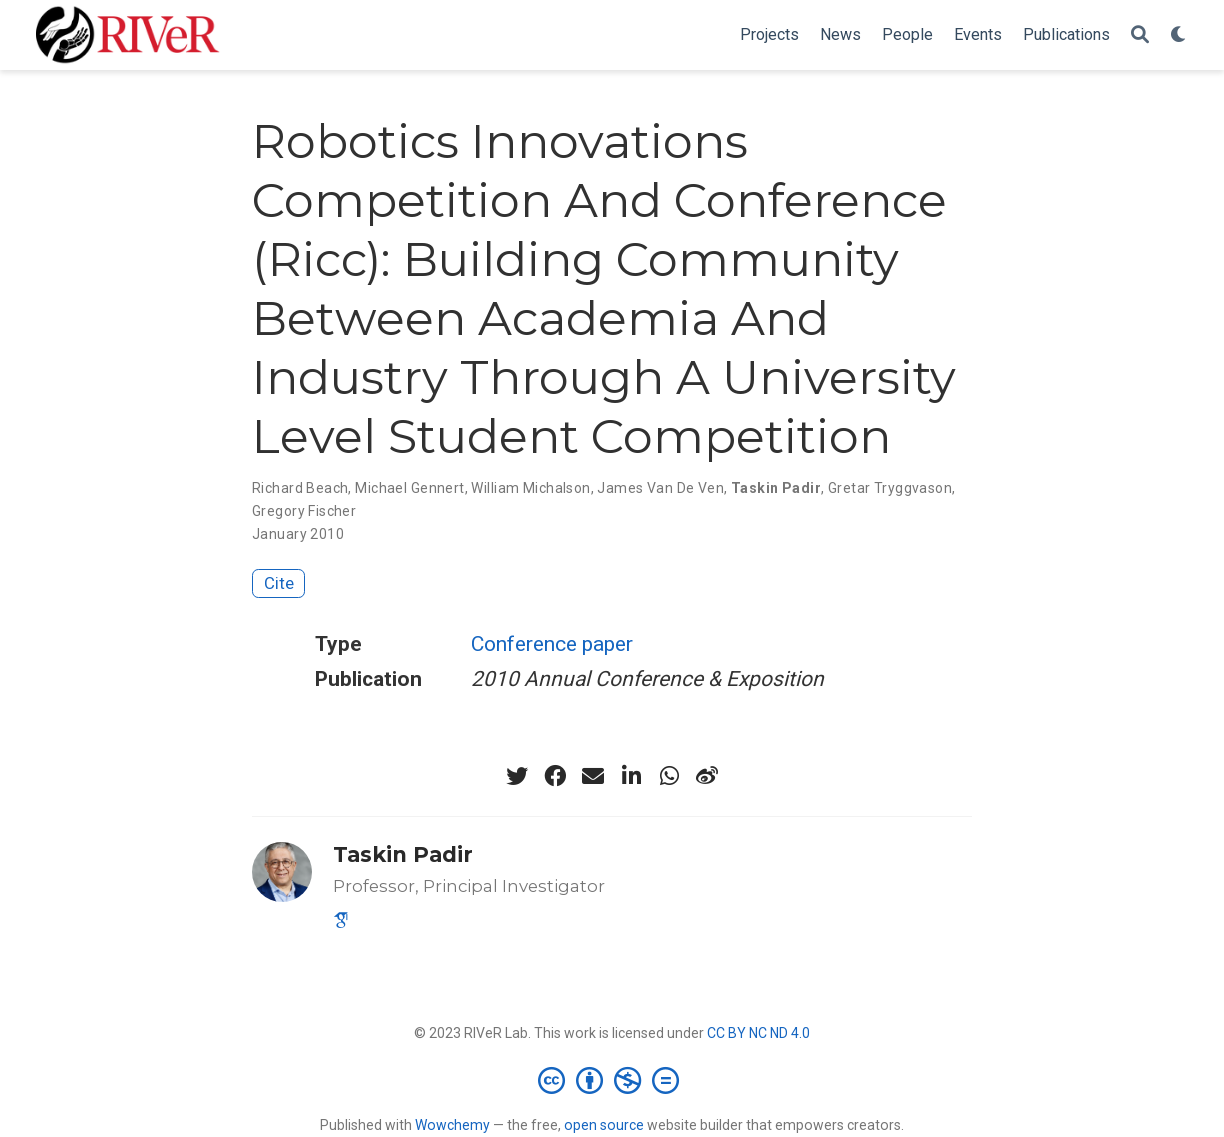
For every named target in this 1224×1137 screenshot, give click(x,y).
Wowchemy (452, 1125)
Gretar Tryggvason (890, 488)
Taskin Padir (776, 488)
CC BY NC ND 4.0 (758, 1033)
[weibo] (707, 776)
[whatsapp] (669, 776)
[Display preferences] (1179, 35)
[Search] (1140, 35)
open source (604, 1125)
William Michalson (530, 488)
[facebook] (555, 776)
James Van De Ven (660, 488)
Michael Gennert (409, 488)
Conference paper (552, 644)
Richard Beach (300, 488)
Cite (279, 583)
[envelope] (593, 776)
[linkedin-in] (631, 776)
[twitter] (517, 776)
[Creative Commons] (612, 1080)
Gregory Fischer (304, 511)
